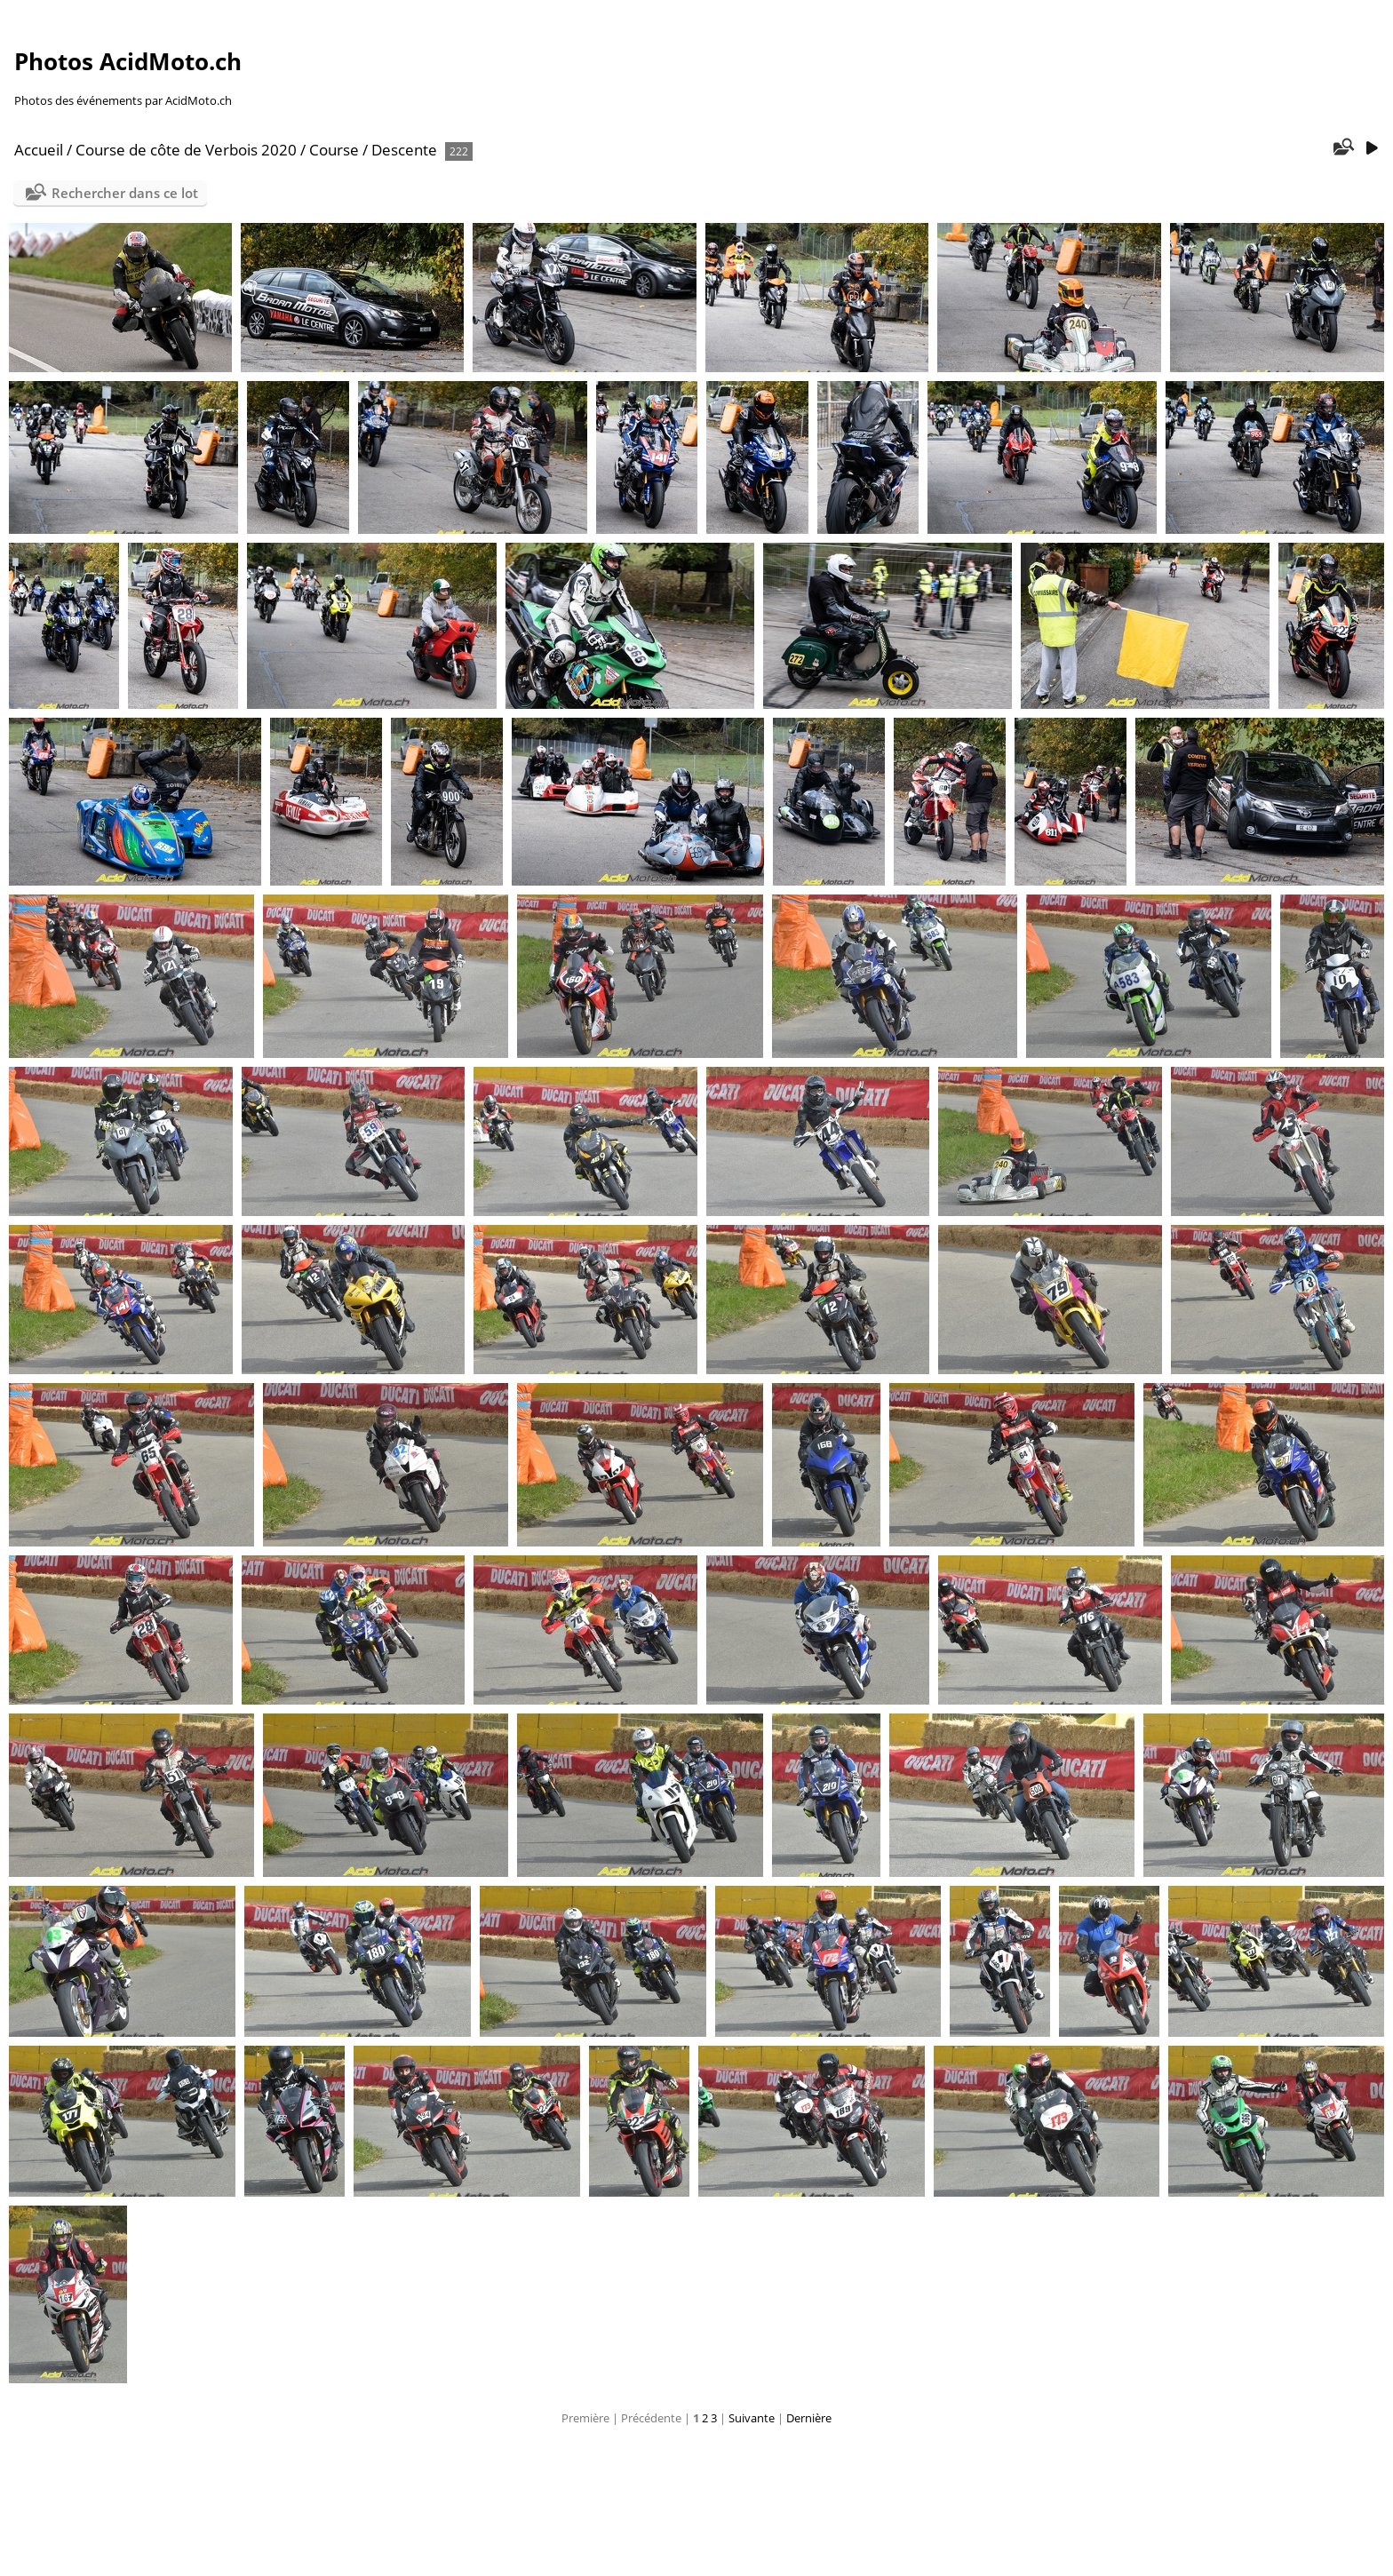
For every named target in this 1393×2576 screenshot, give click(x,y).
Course (334, 149)
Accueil (38, 149)
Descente (404, 149)
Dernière (809, 2418)
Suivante (751, 2418)
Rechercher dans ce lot (125, 193)
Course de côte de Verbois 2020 (186, 149)
